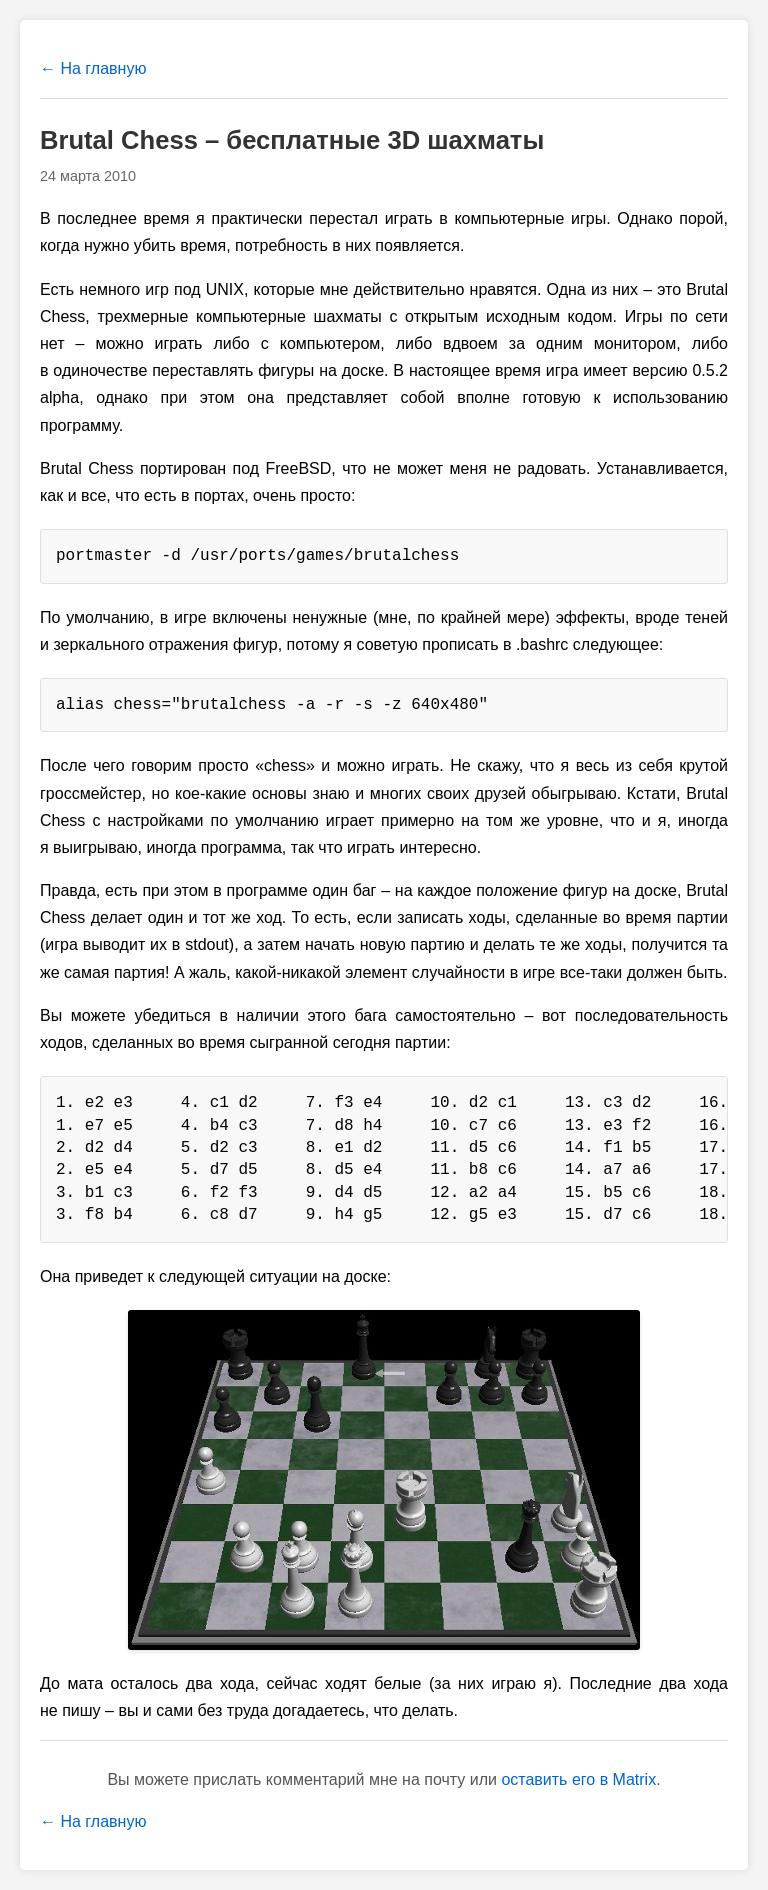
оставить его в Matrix (578, 1779)
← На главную (93, 68)
